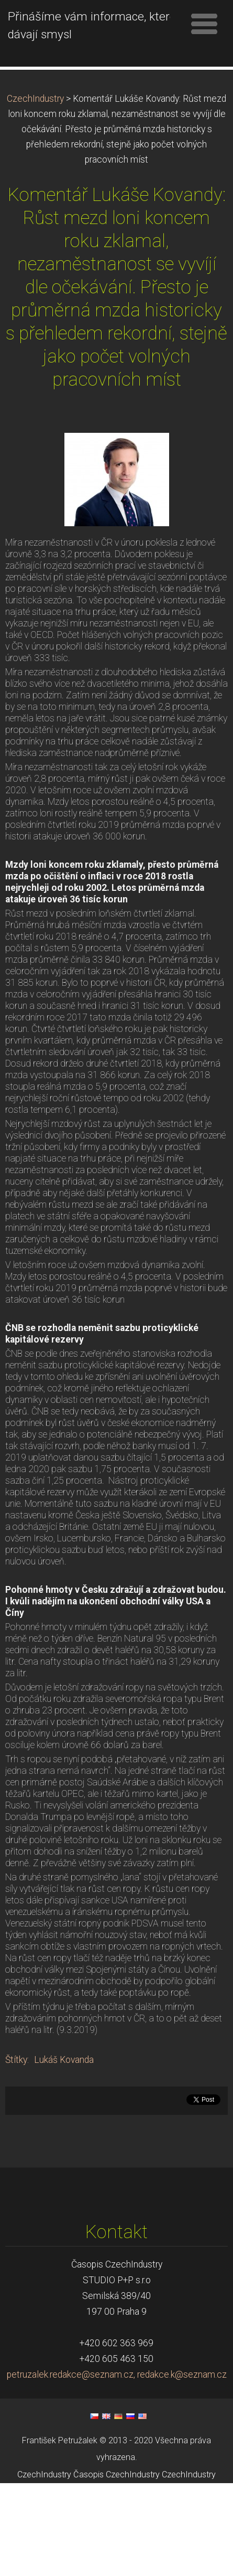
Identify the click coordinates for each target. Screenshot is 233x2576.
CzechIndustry (35, 191)
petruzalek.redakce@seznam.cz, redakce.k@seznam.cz (117, 2467)
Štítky (16, 2152)
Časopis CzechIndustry (116, 2567)
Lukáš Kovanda (64, 2152)
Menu (204, 23)
